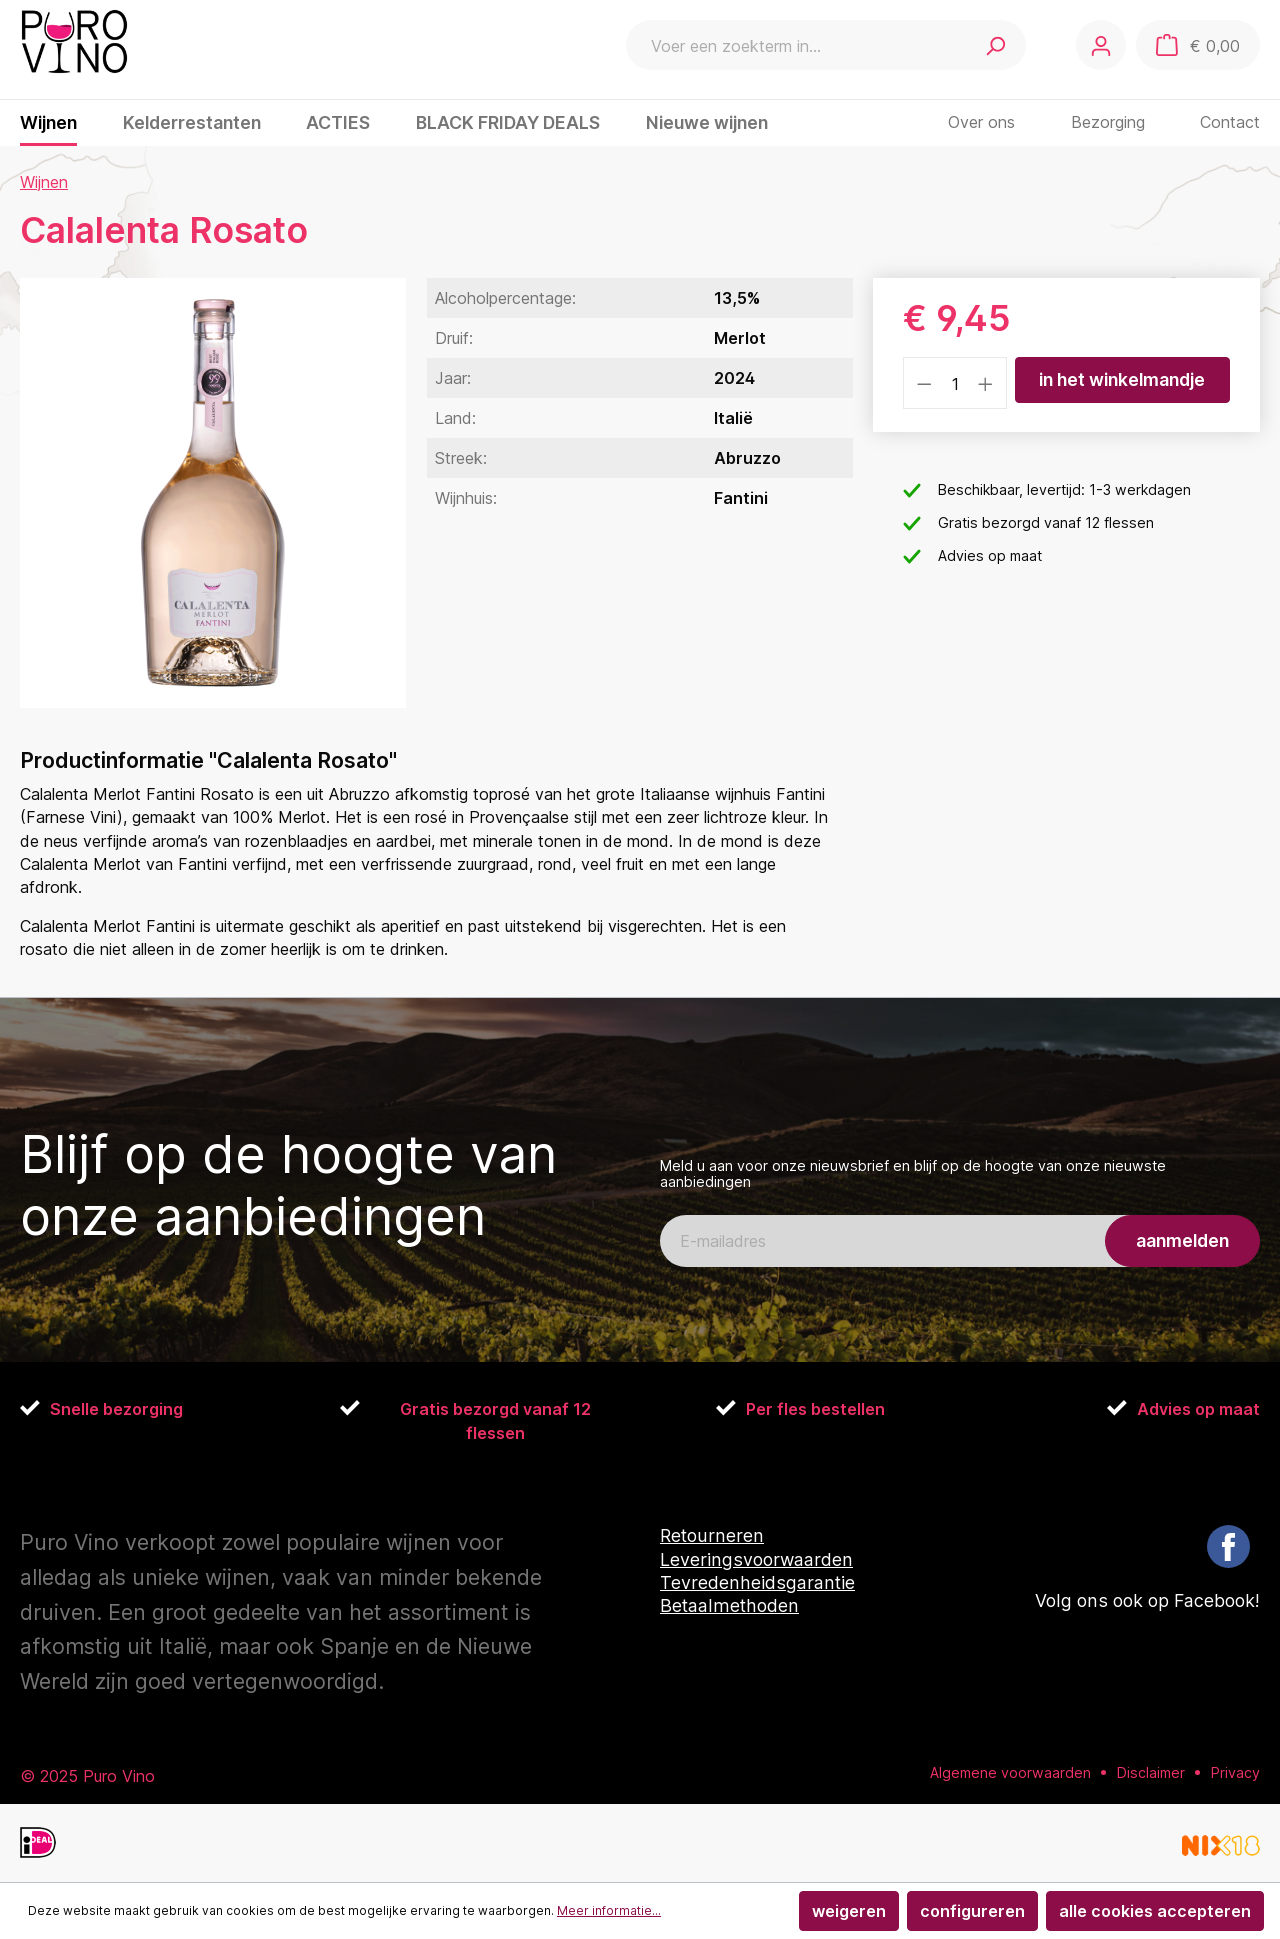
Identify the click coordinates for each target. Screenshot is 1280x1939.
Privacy (1235, 1771)
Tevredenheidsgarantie (757, 1582)
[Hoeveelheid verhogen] (986, 383)
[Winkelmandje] (1198, 45)
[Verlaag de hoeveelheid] (924, 383)
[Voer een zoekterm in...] (795, 45)
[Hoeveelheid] (955, 383)
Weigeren (849, 1911)
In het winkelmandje (1122, 379)
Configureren (972, 1911)
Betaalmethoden (729, 1605)
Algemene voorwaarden (1010, 1771)
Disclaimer (1151, 1771)
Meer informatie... (609, 1910)
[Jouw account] (1101, 45)
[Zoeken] (995, 45)
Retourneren (712, 1535)
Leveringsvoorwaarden (756, 1559)
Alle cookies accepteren (1155, 1911)
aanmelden (1182, 1240)
